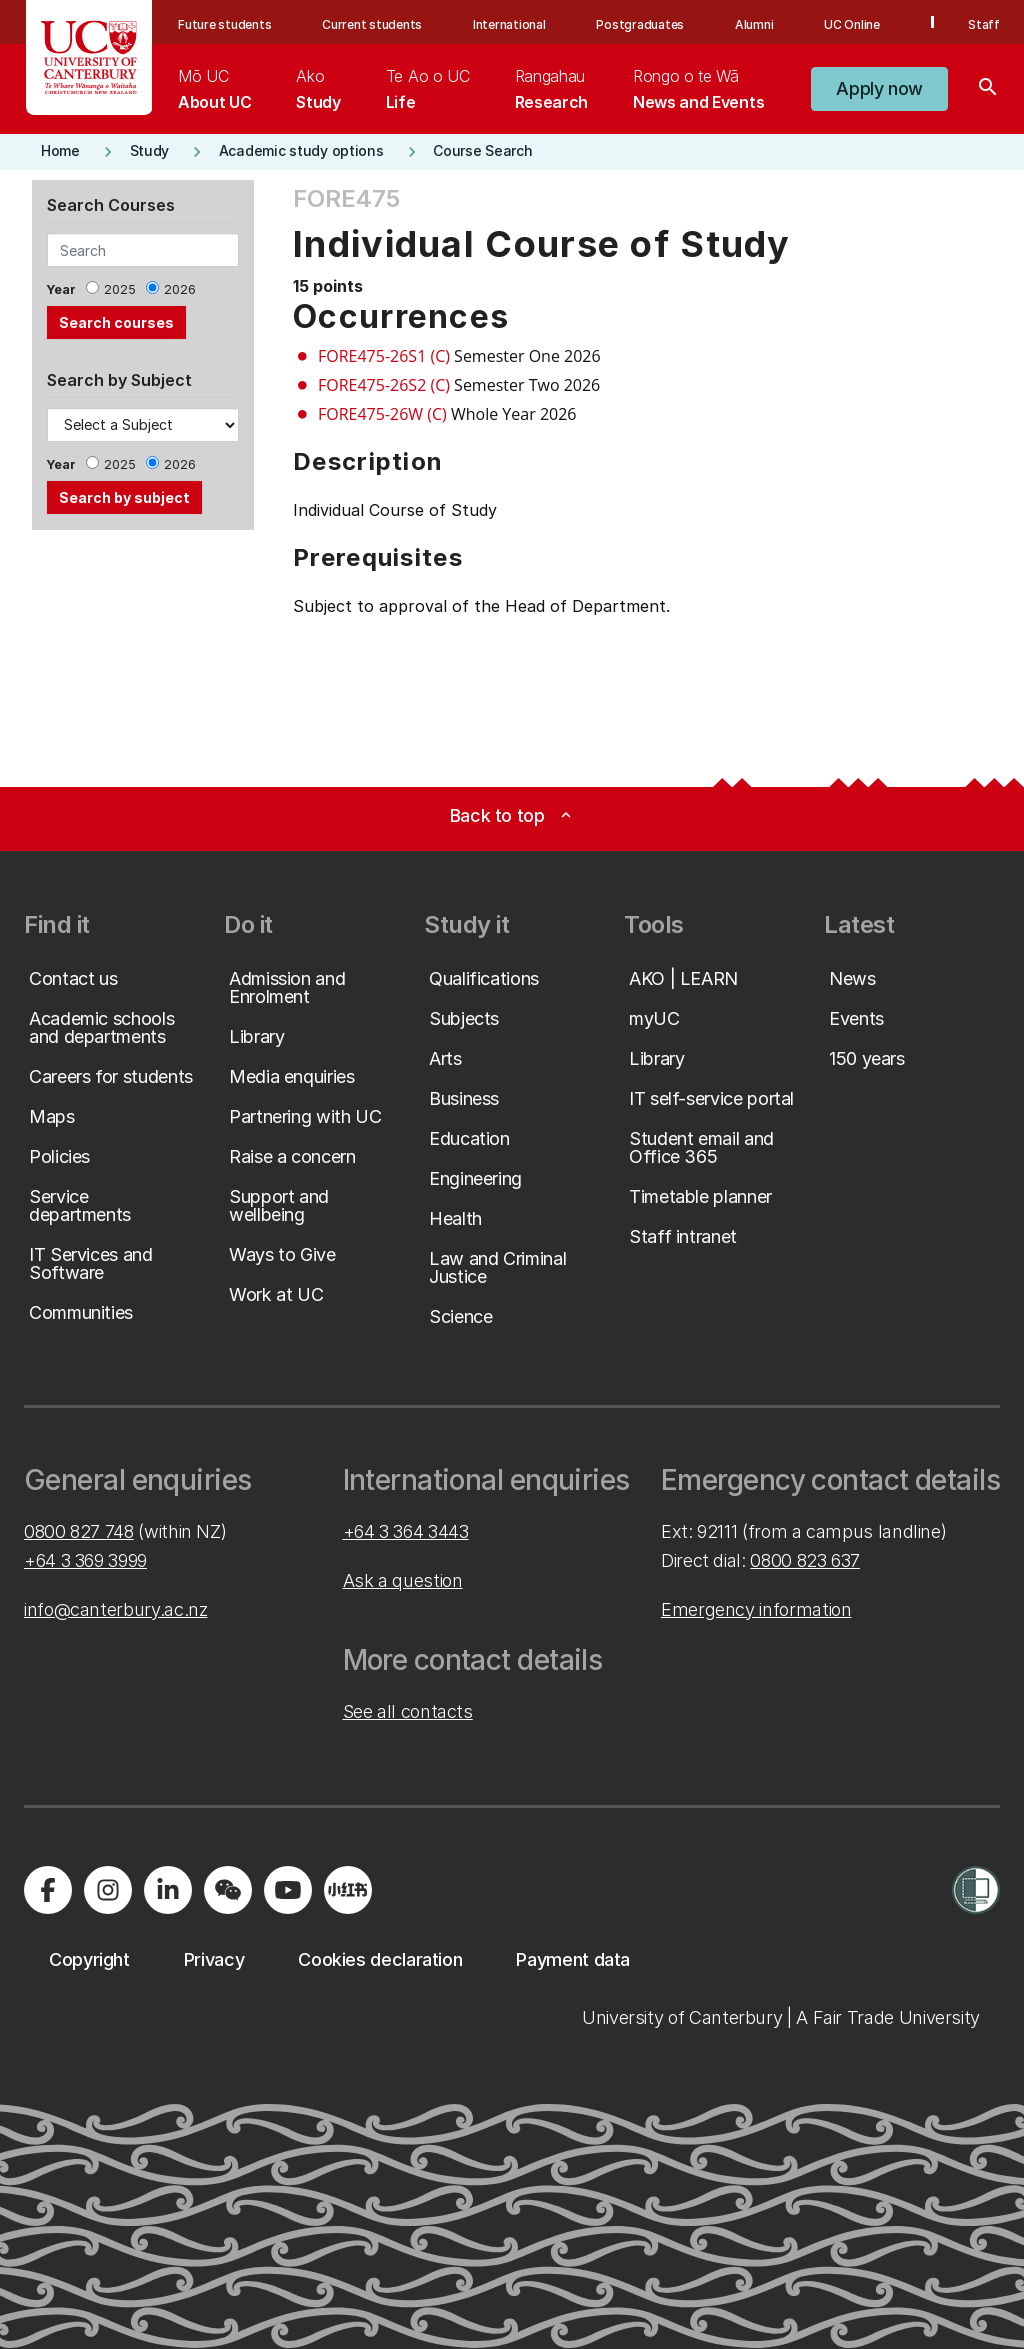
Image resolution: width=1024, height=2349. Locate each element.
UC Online (852, 24)
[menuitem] (214, 89)
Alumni (754, 24)
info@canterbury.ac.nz (115, 1609)
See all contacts (408, 1711)
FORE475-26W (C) (382, 414)
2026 (180, 289)
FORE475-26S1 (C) (384, 356)
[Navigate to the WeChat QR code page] (228, 1890)
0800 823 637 (805, 1560)
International (509, 24)
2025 (120, 289)
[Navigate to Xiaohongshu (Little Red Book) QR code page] (348, 1890)
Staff (984, 24)
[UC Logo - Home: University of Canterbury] (89, 57)
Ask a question (403, 1580)
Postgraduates (640, 24)
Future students (224, 24)
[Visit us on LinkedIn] (168, 1890)
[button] (879, 89)
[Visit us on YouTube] (288, 1890)
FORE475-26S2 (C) (384, 385)
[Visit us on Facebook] (48, 1890)
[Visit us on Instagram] (108, 1890)
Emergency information (756, 1609)
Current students (372, 24)
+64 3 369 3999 (85, 1560)
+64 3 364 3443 (406, 1531)
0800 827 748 (79, 1531)
